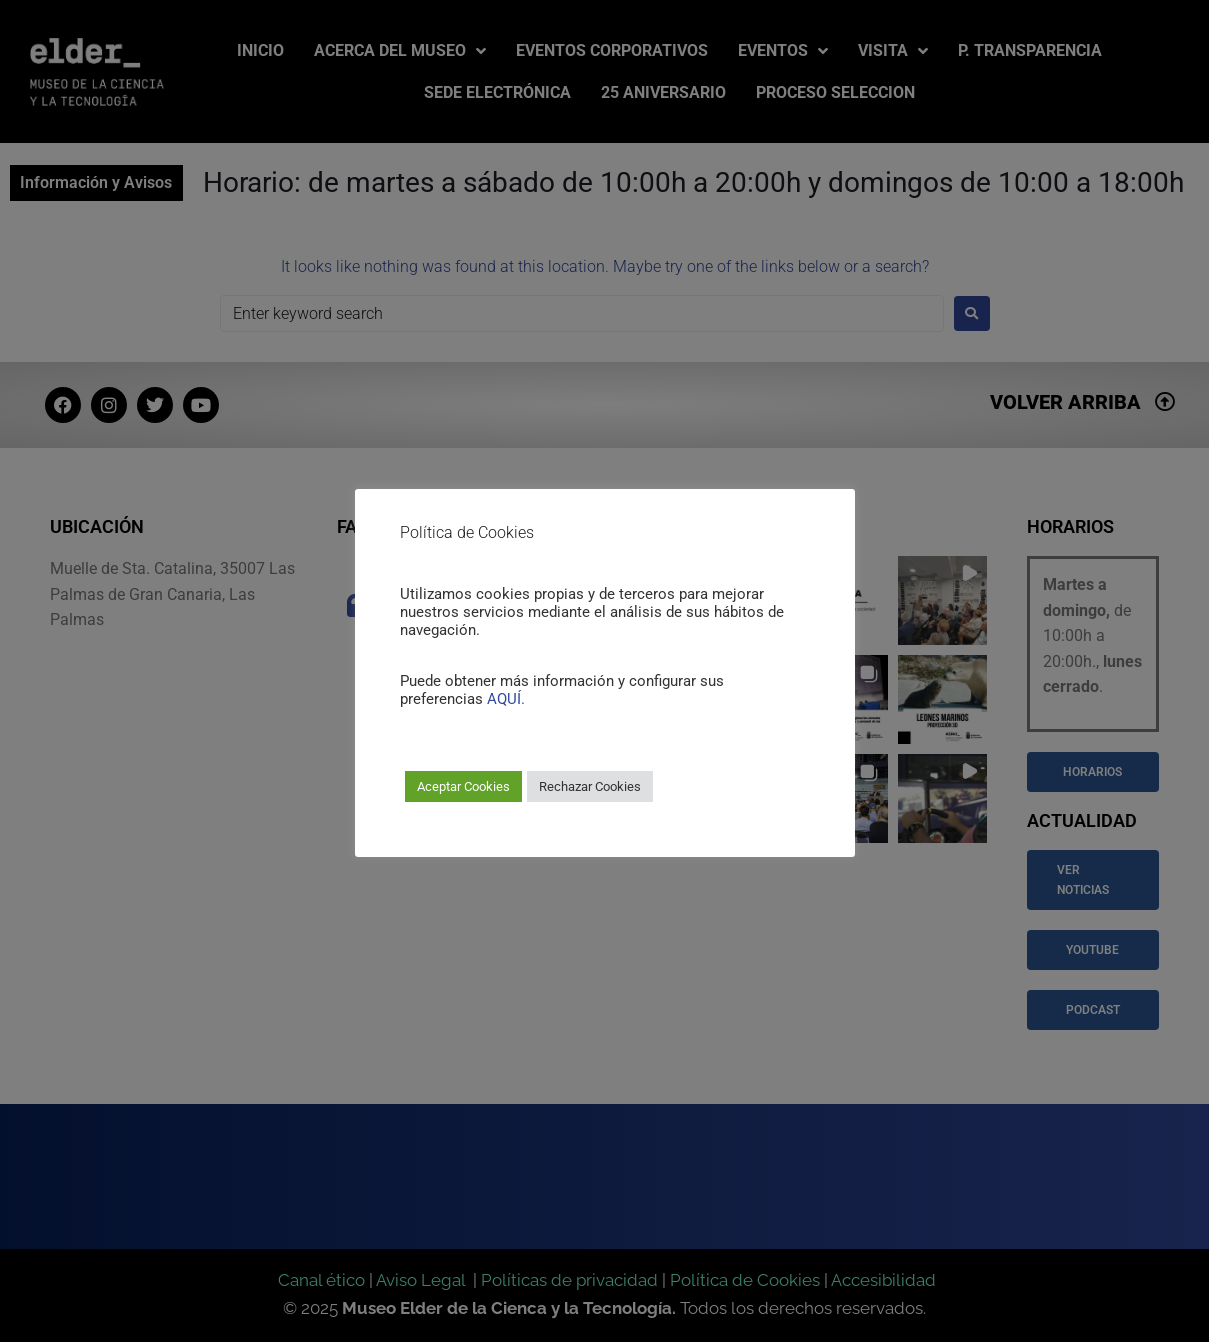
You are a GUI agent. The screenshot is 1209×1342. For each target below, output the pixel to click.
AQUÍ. (506, 699)
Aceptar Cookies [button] (463, 786)
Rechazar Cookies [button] (590, 786)
